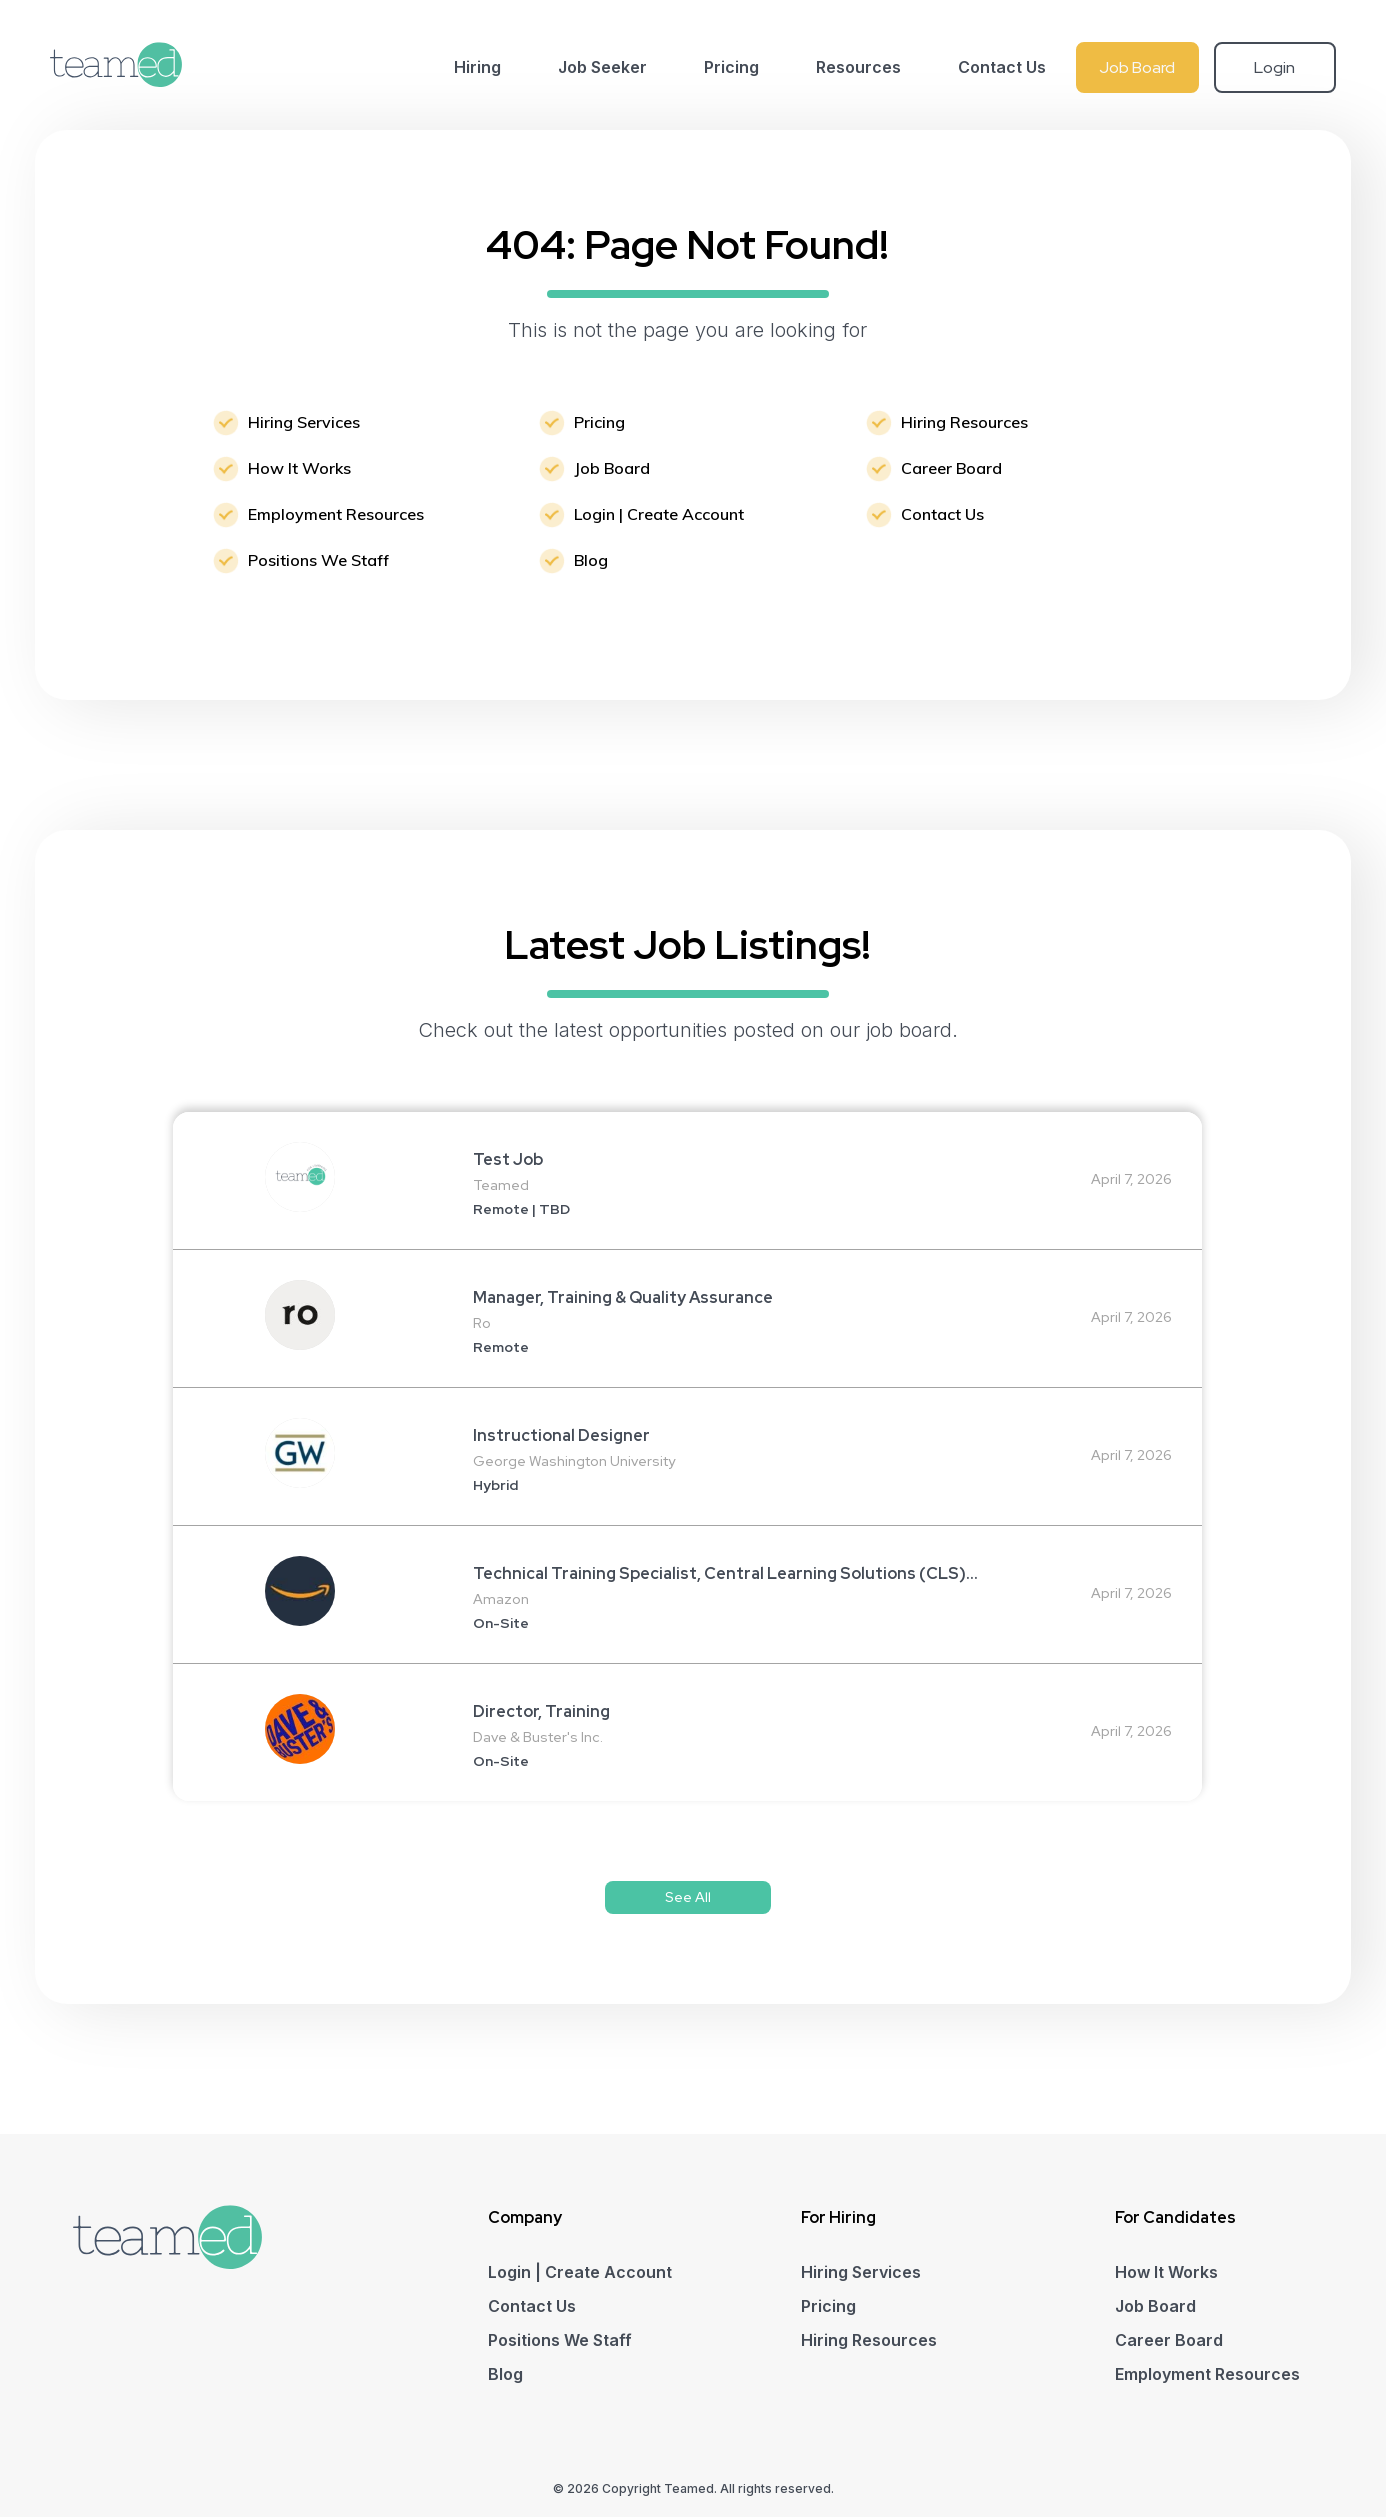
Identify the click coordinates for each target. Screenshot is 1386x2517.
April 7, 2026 (1131, 1179)
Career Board (951, 468)
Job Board (1137, 67)
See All (688, 1897)
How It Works (299, 468)
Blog (591, 560)
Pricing (731, 67)
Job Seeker (602, 67)
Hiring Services (304, 422)
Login (1274, 67)
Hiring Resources (964, 422)
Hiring (477, 67)
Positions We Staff (318, 560)
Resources (858, 67)
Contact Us (1002, 67)
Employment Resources (336, 514)
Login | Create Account (659, 514)
